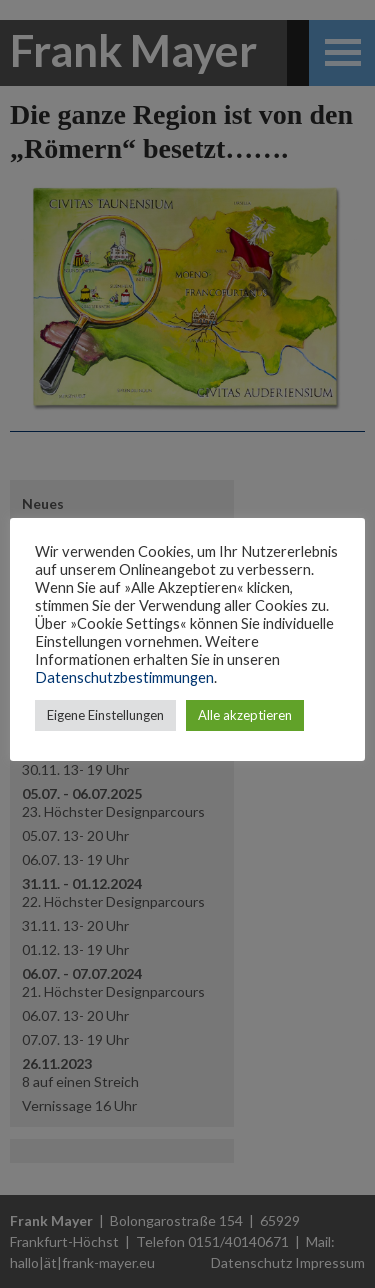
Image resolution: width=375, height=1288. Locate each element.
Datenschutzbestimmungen (124, 677)
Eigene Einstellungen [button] (105, 715)
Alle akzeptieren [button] (245, 715)
